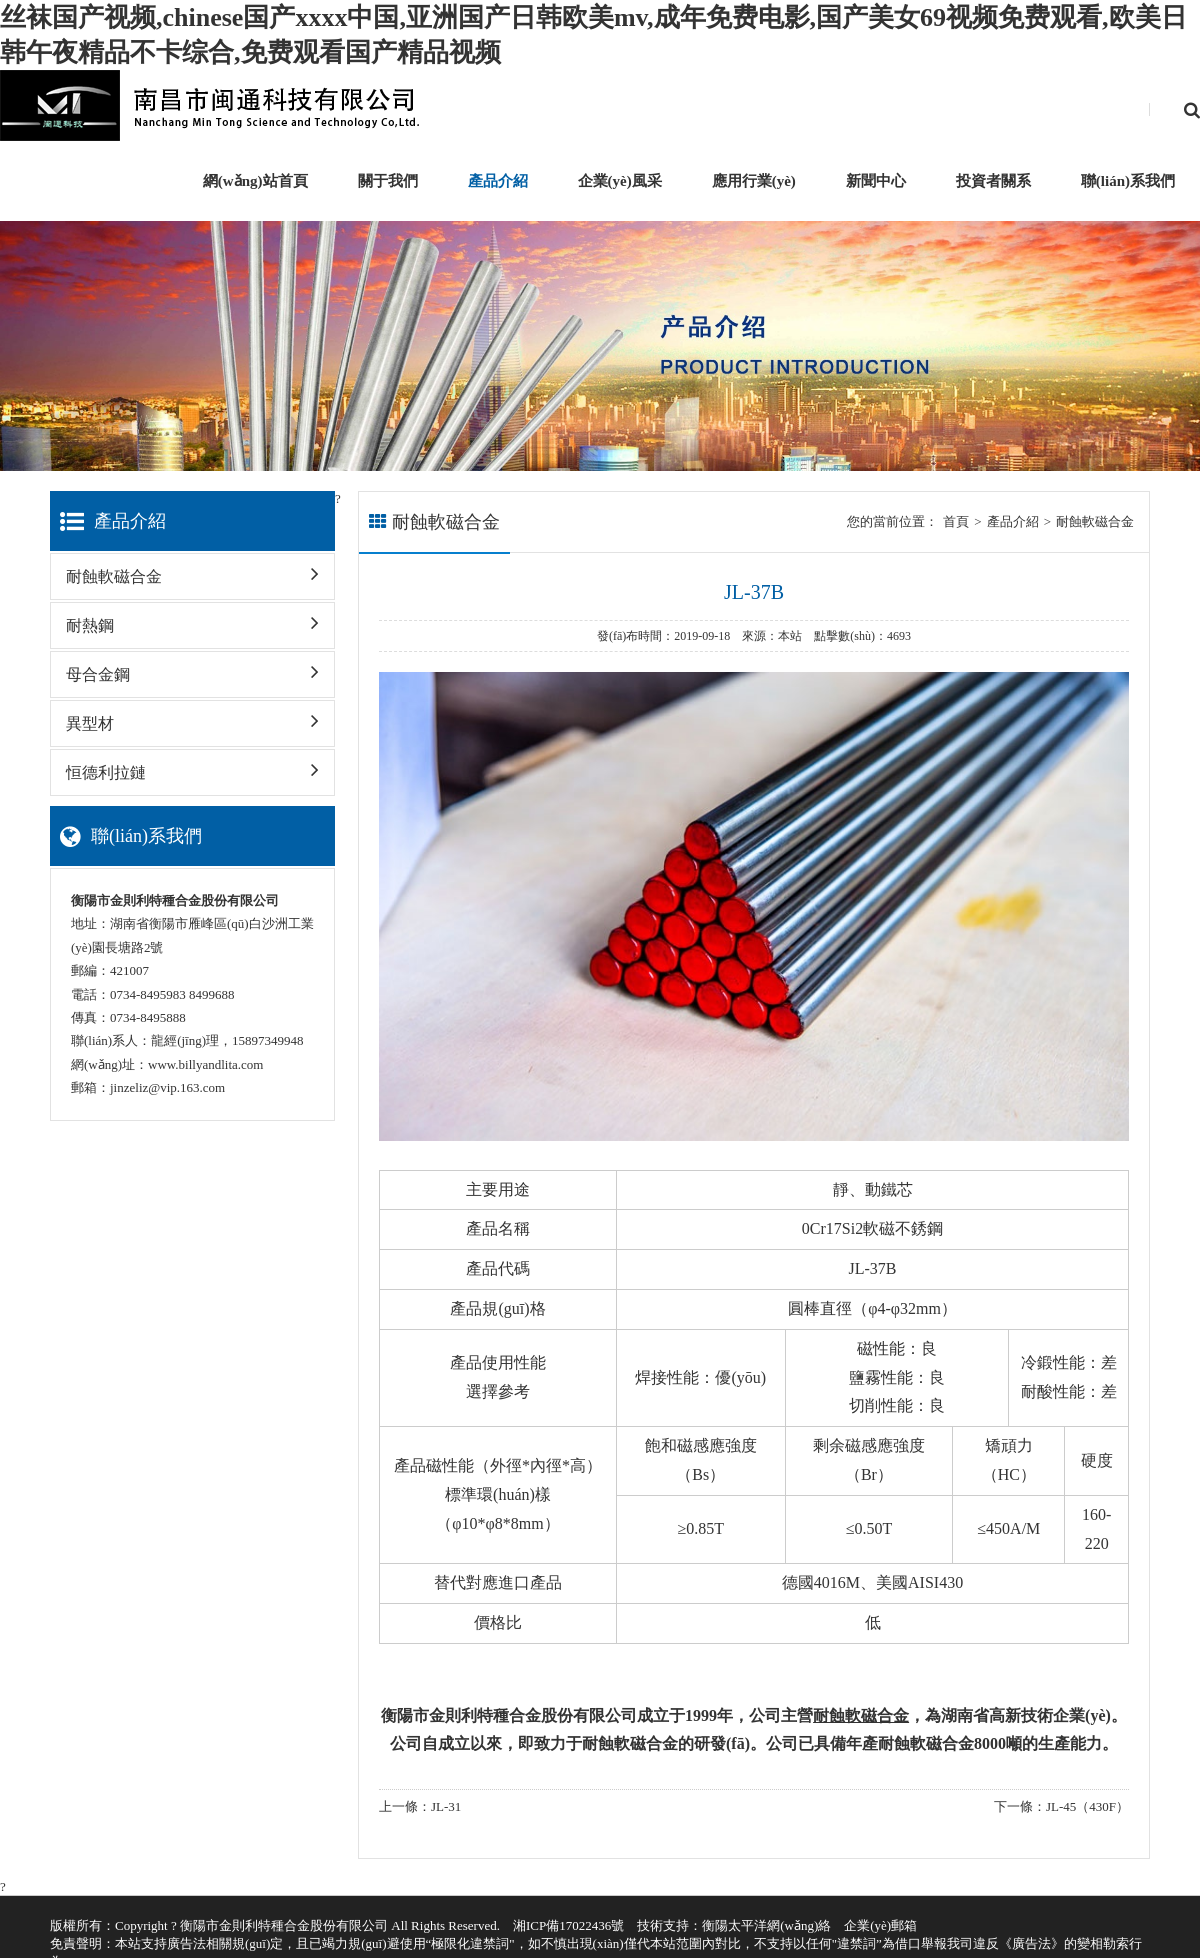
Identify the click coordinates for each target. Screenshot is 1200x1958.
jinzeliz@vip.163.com (167, 1087)
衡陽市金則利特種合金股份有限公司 (284, 1925)
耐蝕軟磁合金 (192, 569)
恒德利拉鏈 (192, 765)
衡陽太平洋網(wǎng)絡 (766, 1925)
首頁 (956, 521)
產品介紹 (498, 181)
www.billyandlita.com (205, 1064)
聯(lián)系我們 (1128, 181)
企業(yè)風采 (620, 181)
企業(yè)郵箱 (880, 1925)
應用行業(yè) (754, 181)
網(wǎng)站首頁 (255, 181)
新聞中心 (876, 181)
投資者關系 (993, 181)
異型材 (192, 716)
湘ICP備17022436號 (568, 1925)
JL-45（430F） (1087, 1806)
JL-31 (446, 1806)
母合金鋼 (192, 667)
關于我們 (388, 181)
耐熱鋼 (192, 618)
